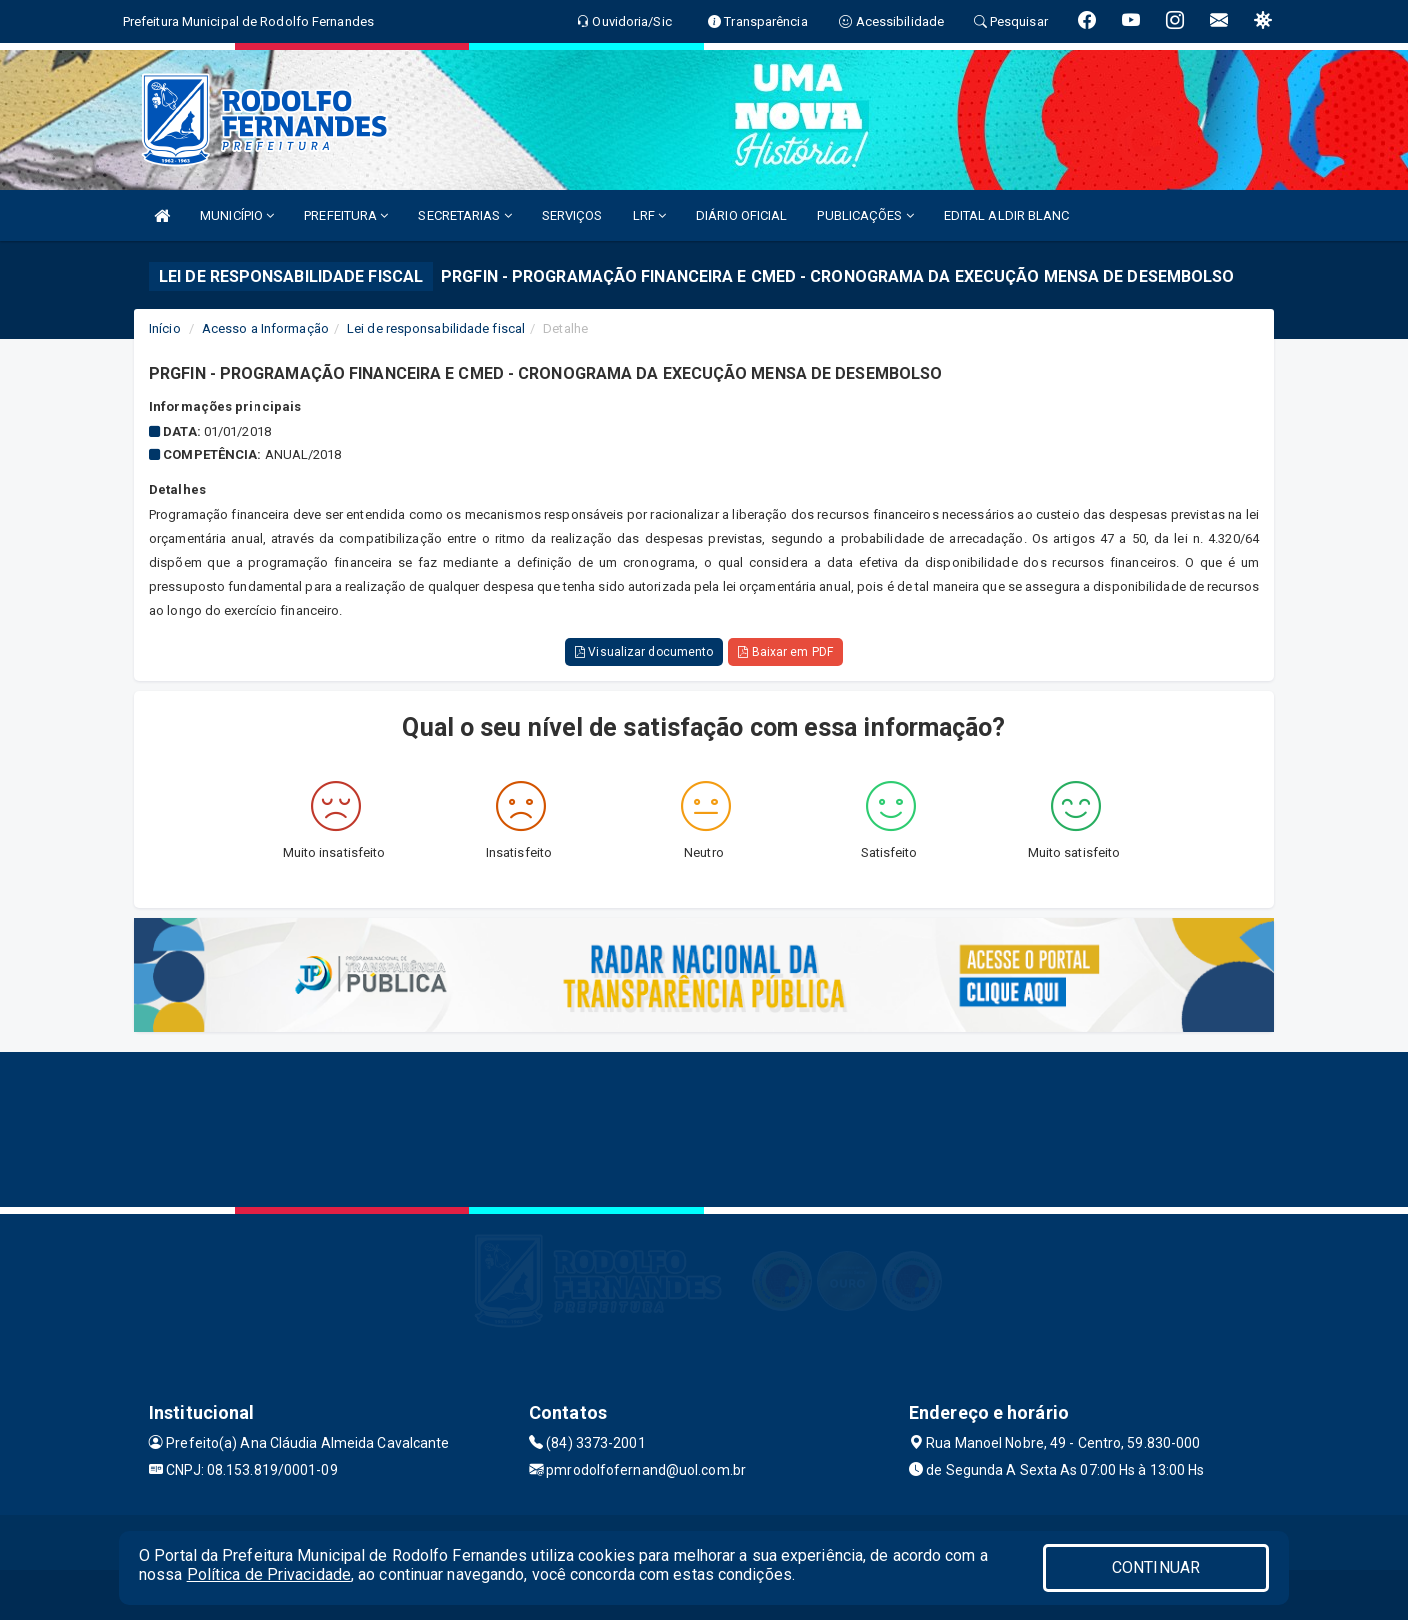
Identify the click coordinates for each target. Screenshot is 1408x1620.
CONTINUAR (1156, 1567)
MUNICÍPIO (237, 215)
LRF (650, 215)
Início (165, 328)
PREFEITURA (346, 215)
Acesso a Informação (265, 328)
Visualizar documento (644, 652)
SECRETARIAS (464, 215)
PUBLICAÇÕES (865, 215)
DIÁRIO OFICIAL (741, 215)
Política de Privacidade (269, 1574)
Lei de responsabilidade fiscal (436, 328)
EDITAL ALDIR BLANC (1007, 215)
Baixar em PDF (785, 652)
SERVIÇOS (572, 215)
